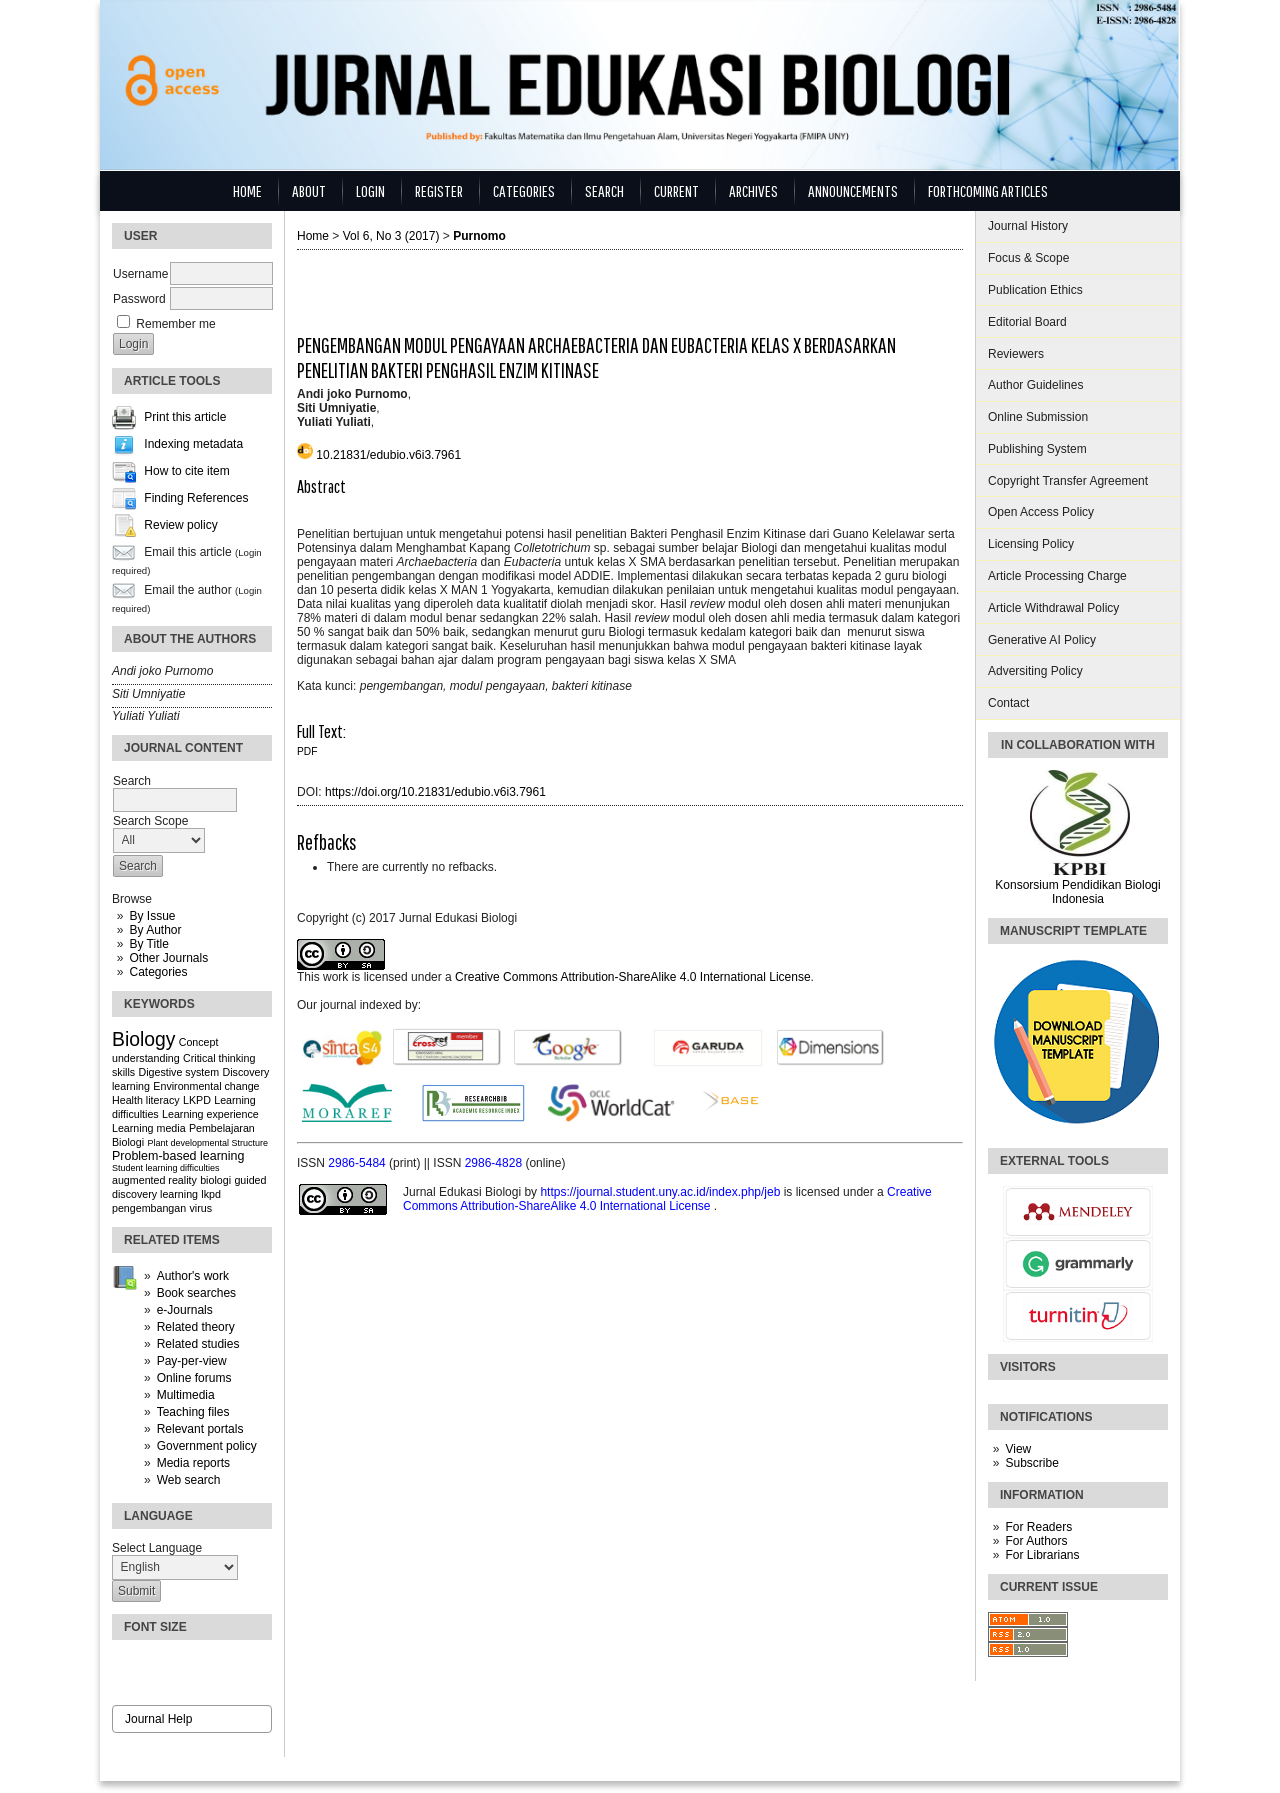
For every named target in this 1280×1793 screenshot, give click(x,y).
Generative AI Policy (1042, 640)
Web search (189, 1480)
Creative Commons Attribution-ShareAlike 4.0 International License (633, 977)
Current (676, 190)
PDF (307, 751)
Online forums (194, 1378)
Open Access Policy (1041, 512)
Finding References (196, 499)
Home (247, 190)
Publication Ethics (1035, 290)
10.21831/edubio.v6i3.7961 (388, 455)
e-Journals (185, 1310)
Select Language (157, 1548)
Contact (1008, 703)
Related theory (196, 1327)
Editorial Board (1027, 322)
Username (140, 274)
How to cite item (186, 472)
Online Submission (1038, 417)
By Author (155, 930)
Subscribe (1031, 1463)
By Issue (152, 916)
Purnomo (479, 236)
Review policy (180, 526)
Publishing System (1037, 449)
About (309, 190)
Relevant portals (200, 1429)
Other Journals (168, 958)
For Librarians (1042, 1555)
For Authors (1036, 1541)
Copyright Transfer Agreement (1068, 481)
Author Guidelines (1035, 385)
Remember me (175, 324)
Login (370, 190)
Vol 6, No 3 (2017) (391, 236)
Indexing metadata (193, 445)
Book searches (196, 1293)
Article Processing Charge (1057, 576)
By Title (148, 944)
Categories (158, 972)
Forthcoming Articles (988, 190)
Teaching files (193, 1412)
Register (439, 190)
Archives (753, 190)
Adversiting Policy (1035, 671)
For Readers (1038, 1527)
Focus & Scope (1028, 258)
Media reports (193, 1463)
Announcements (853, 190)
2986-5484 (358, 1163)
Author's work (193, 1276)
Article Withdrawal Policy (1053, 608)
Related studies (198, 1344)
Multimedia (186, 1395)
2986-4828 (495, 1163)
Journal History (1028, 226)
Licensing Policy (1031, 544)
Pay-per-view (192, 1361)
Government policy (207, 1446)
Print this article (185, 418)
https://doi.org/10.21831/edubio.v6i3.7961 (435, 792)
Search (604, 190)
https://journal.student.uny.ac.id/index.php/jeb (661, 1192)
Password (139, 299)
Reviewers (1016, 354)
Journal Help (158, 1719)
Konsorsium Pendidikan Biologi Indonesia (1077, 892)
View (1018, 1449)
